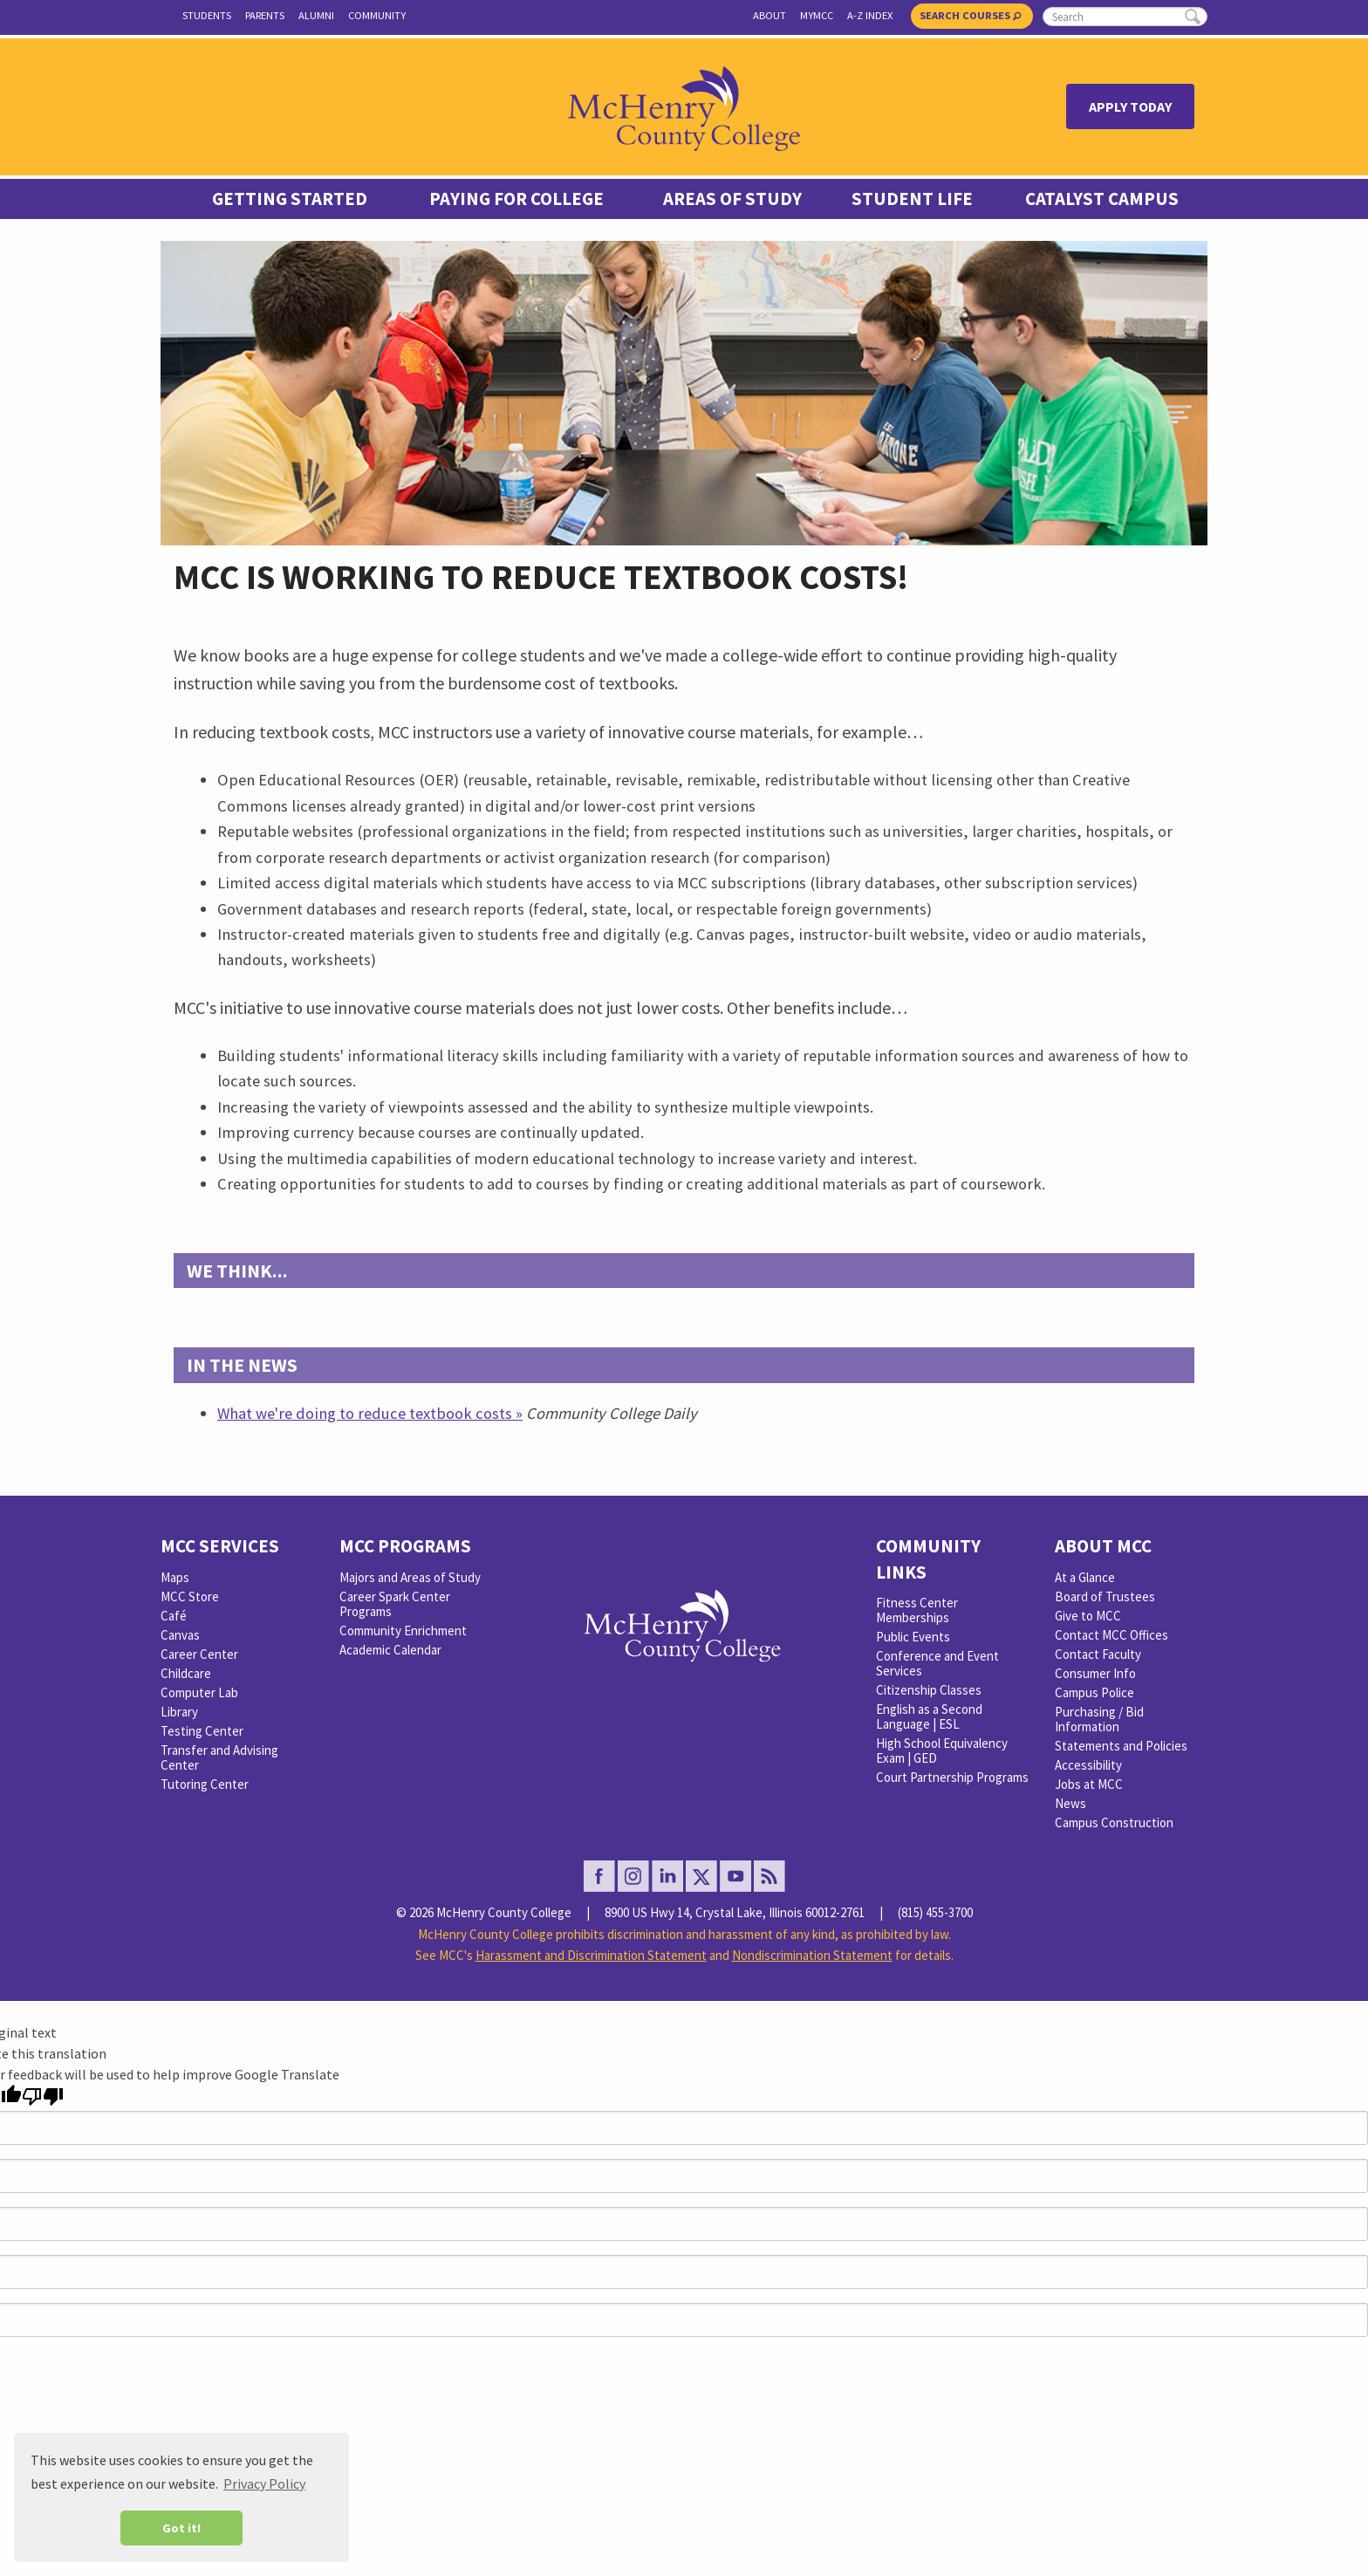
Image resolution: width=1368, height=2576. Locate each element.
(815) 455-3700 (935, 1912)
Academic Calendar (390, 1649)
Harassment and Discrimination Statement (591, 1955)
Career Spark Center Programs (394, 1604)
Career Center (199, 1654)
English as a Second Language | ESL (929, 1716)
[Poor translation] (43, 2096)
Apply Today (1130, 106)
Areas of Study (732, 199)
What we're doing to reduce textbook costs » (370, 1413)
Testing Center (202, 1731)
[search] (1125, 16)
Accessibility (1088, 1765)
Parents (264, 15)
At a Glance (1085, 1577)
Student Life (912, 199)
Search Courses (970, 15)
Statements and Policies (1121, 1745)
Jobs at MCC (1089, 1784)
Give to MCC (1088, 1615)
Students (206, 15)
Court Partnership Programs (952, 1777)
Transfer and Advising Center (219, 1757)
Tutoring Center (205, 1784)
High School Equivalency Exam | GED (942, 1750)
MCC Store (190, 1596)
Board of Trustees (1105, 1596)
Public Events (913, 1636)
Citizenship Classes (929, 1690)
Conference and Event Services (937, 1663)
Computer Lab (199, 1692)
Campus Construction (1114, 1822)
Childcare (186, 1673)
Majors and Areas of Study (410, 1577)
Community (377, 15)
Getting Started (289, 199)
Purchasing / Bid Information (1099, 1719)
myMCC (816, 15)
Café (174, 1615)
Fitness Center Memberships (917, 1610)
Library (179, 1711)
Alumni (316, 15)
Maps (175, 1577)
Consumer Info (1095, 1673)
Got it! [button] (181, 2528)
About (769, 15)
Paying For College (516, 199)
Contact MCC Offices (1111, 1635)
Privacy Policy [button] (264, 2483)
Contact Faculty (1098, 1654)
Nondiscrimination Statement (812, 1955)
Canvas (180, 1635)
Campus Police (1094, 1692)
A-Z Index (870, 15)
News (1070, 1803)
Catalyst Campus (1102, 199)
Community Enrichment (403, 1630)
